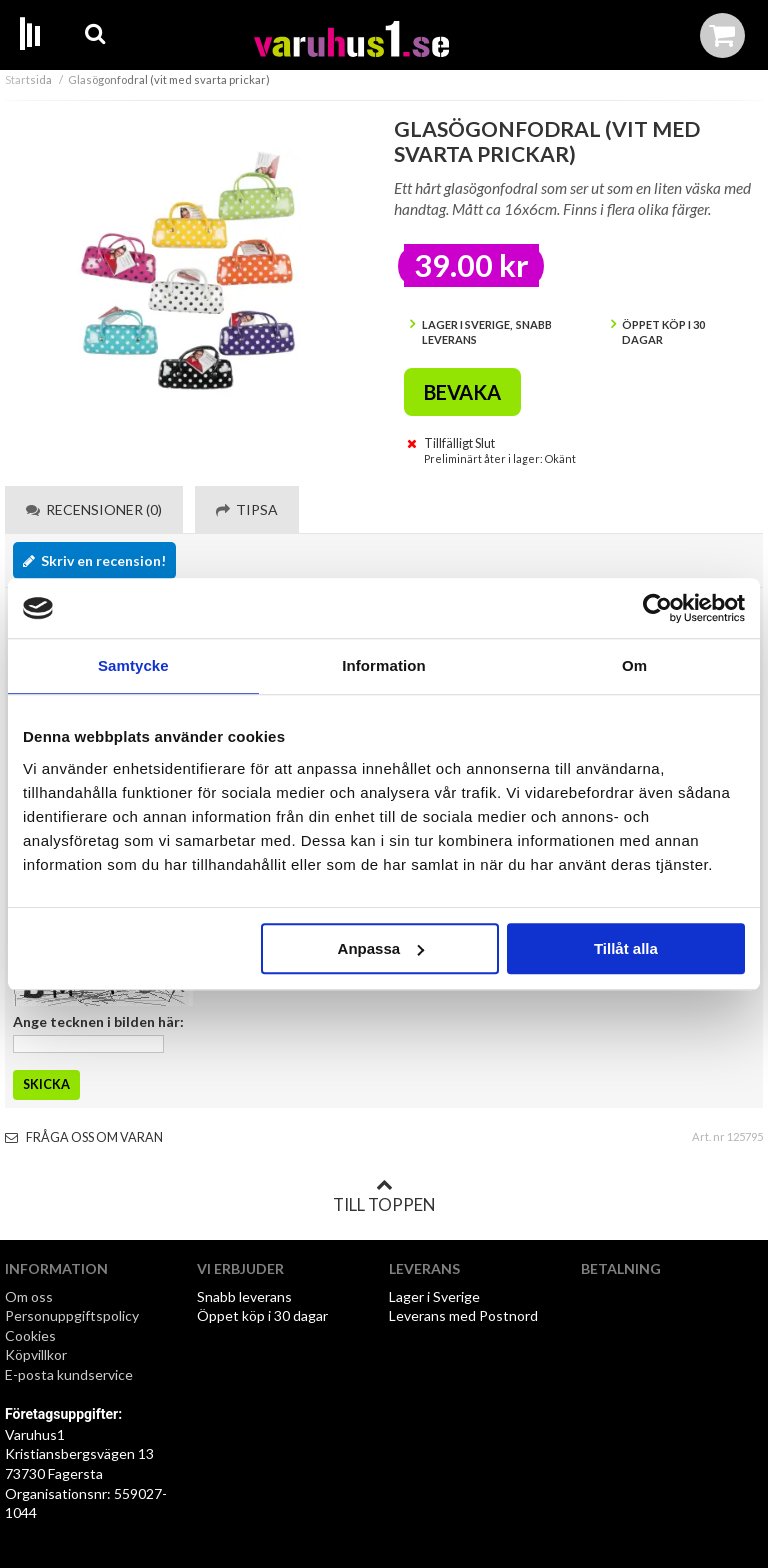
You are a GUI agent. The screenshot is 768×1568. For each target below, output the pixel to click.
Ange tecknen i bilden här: (98, 1021)
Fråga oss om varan (84, 1137)
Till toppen (384, 1196)
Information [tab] (384, 665)
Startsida (28, 79)
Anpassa (381, 948)
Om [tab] (634, 665)
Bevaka (462, 392)
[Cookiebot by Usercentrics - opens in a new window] (657, 608)
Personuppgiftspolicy (72, 1315)
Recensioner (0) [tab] (94, 509)
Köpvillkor (36, 1354)
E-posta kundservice (70, 1374)
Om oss (29, 1296)
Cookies (30, 1335)
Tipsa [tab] (247, 509)
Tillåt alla (626, 948)
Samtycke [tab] (133, 665)
